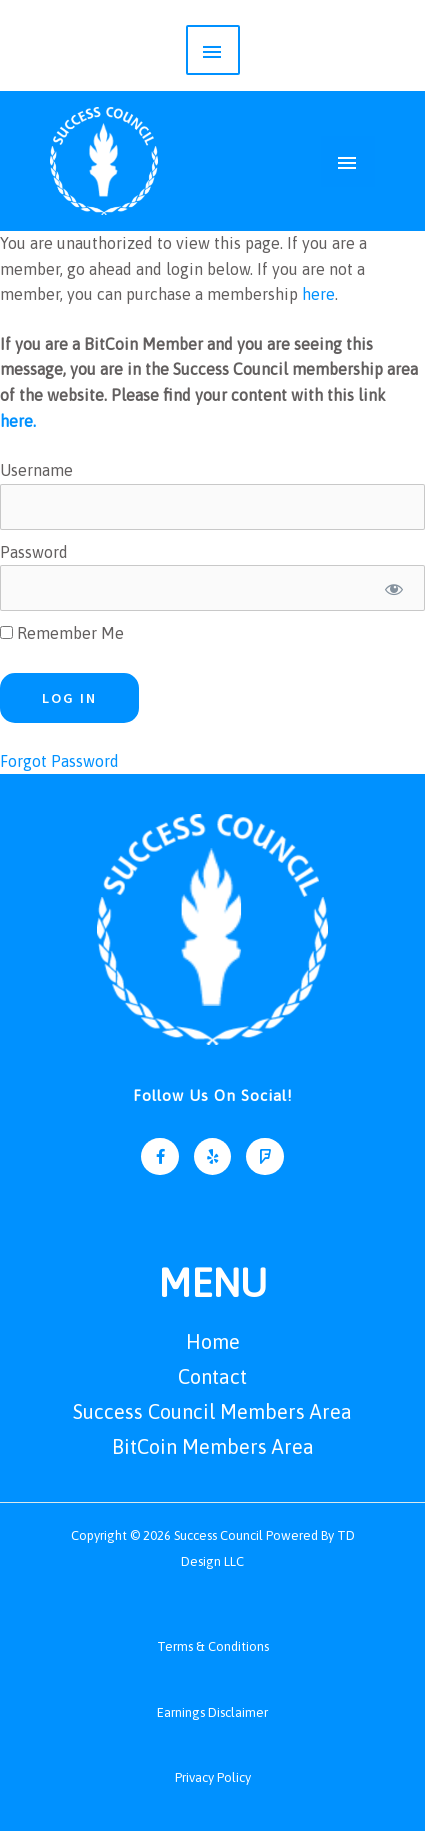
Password (34, 552)
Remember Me (62, 633)
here (318, 294)
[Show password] (393, 588)
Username (36, 470)
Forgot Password (59, 761)
